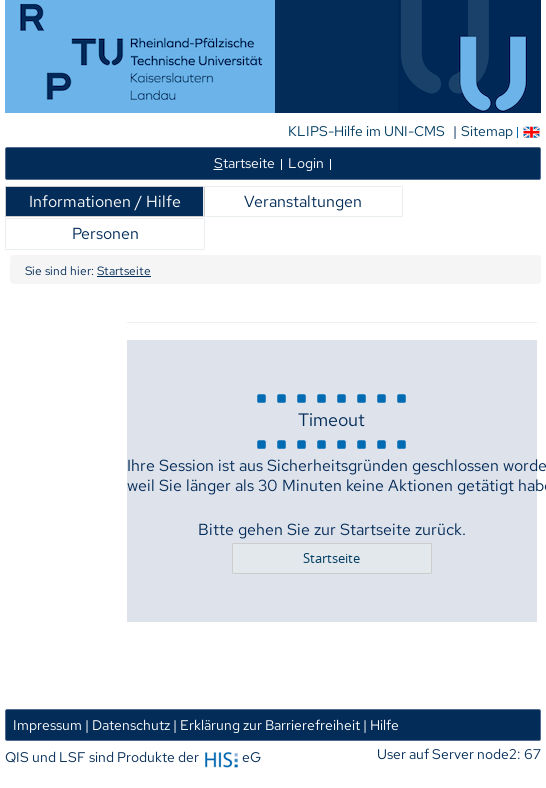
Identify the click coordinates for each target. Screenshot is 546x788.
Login (306, 162)
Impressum (47, 724)
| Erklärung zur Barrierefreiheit (266, 724)
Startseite (124, 271)
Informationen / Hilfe (105, 201)
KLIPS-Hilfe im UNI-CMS (368, 131)
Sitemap (487, 131)
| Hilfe (381, 724)
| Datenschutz (127, 724)
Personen (105, 233)
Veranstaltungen (303, 201)
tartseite (244, 162)
